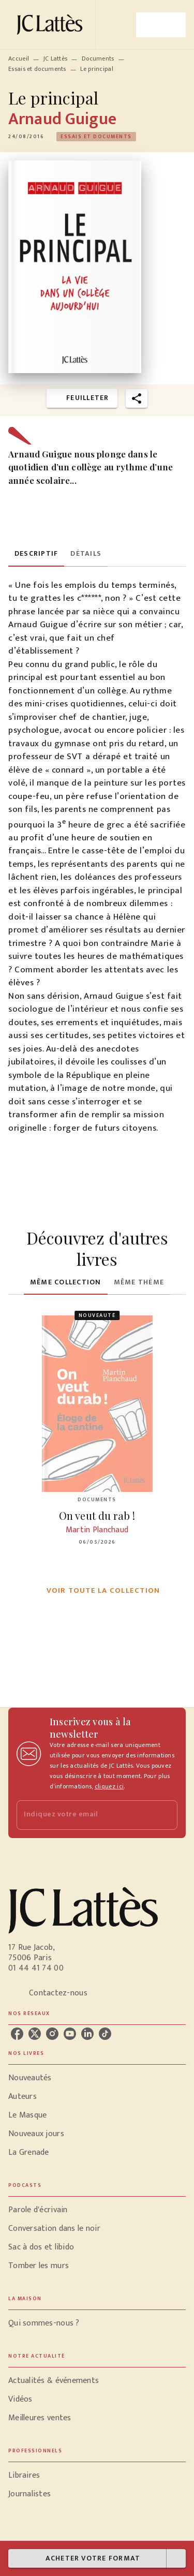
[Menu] (161, 24)
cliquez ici (109, 1786)
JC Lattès (55, 58)
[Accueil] (51, 24)
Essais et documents (37, 69)
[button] (96, 136)
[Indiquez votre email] (84, 1815)
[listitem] (17, 2033)
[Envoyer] (165, 1814)
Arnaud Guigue (62, 119)
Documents (98, 58)
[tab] (36, 554)
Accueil (18, 58)
